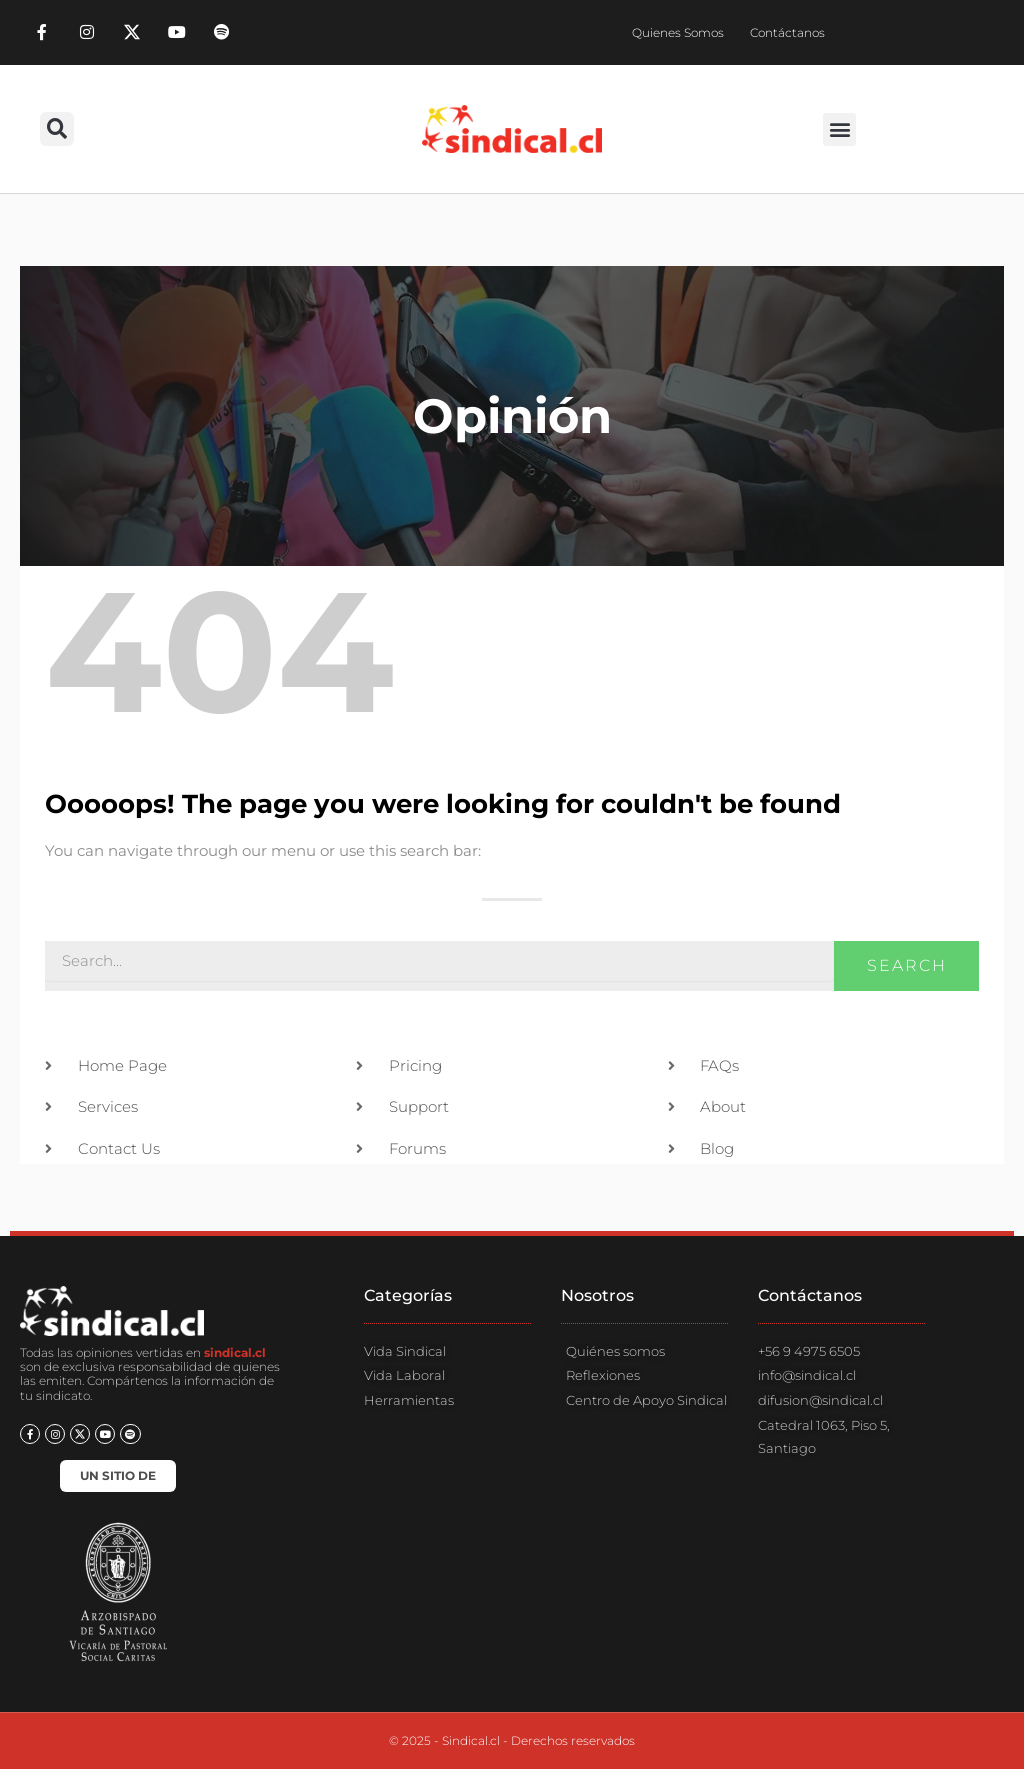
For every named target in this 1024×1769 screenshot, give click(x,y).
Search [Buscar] (907, 965)
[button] (57, 129)
